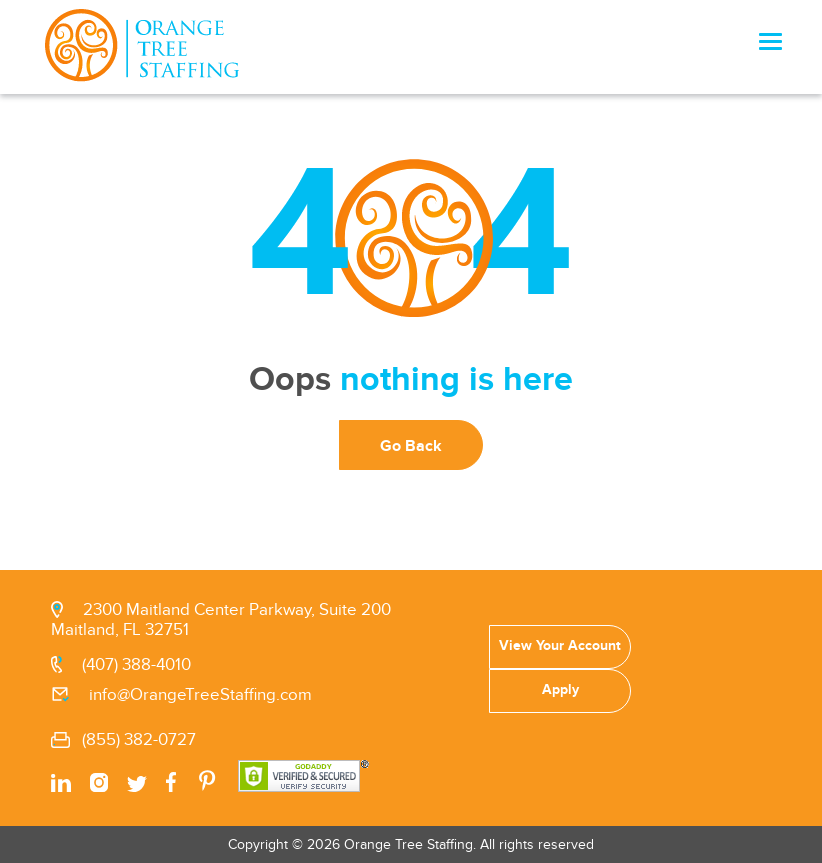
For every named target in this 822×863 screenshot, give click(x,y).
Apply (559, 689)
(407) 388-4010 (136, 665)
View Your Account (560, 645)
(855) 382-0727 (139, 740)
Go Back (411, 446)
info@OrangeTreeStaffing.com (200, 695)
